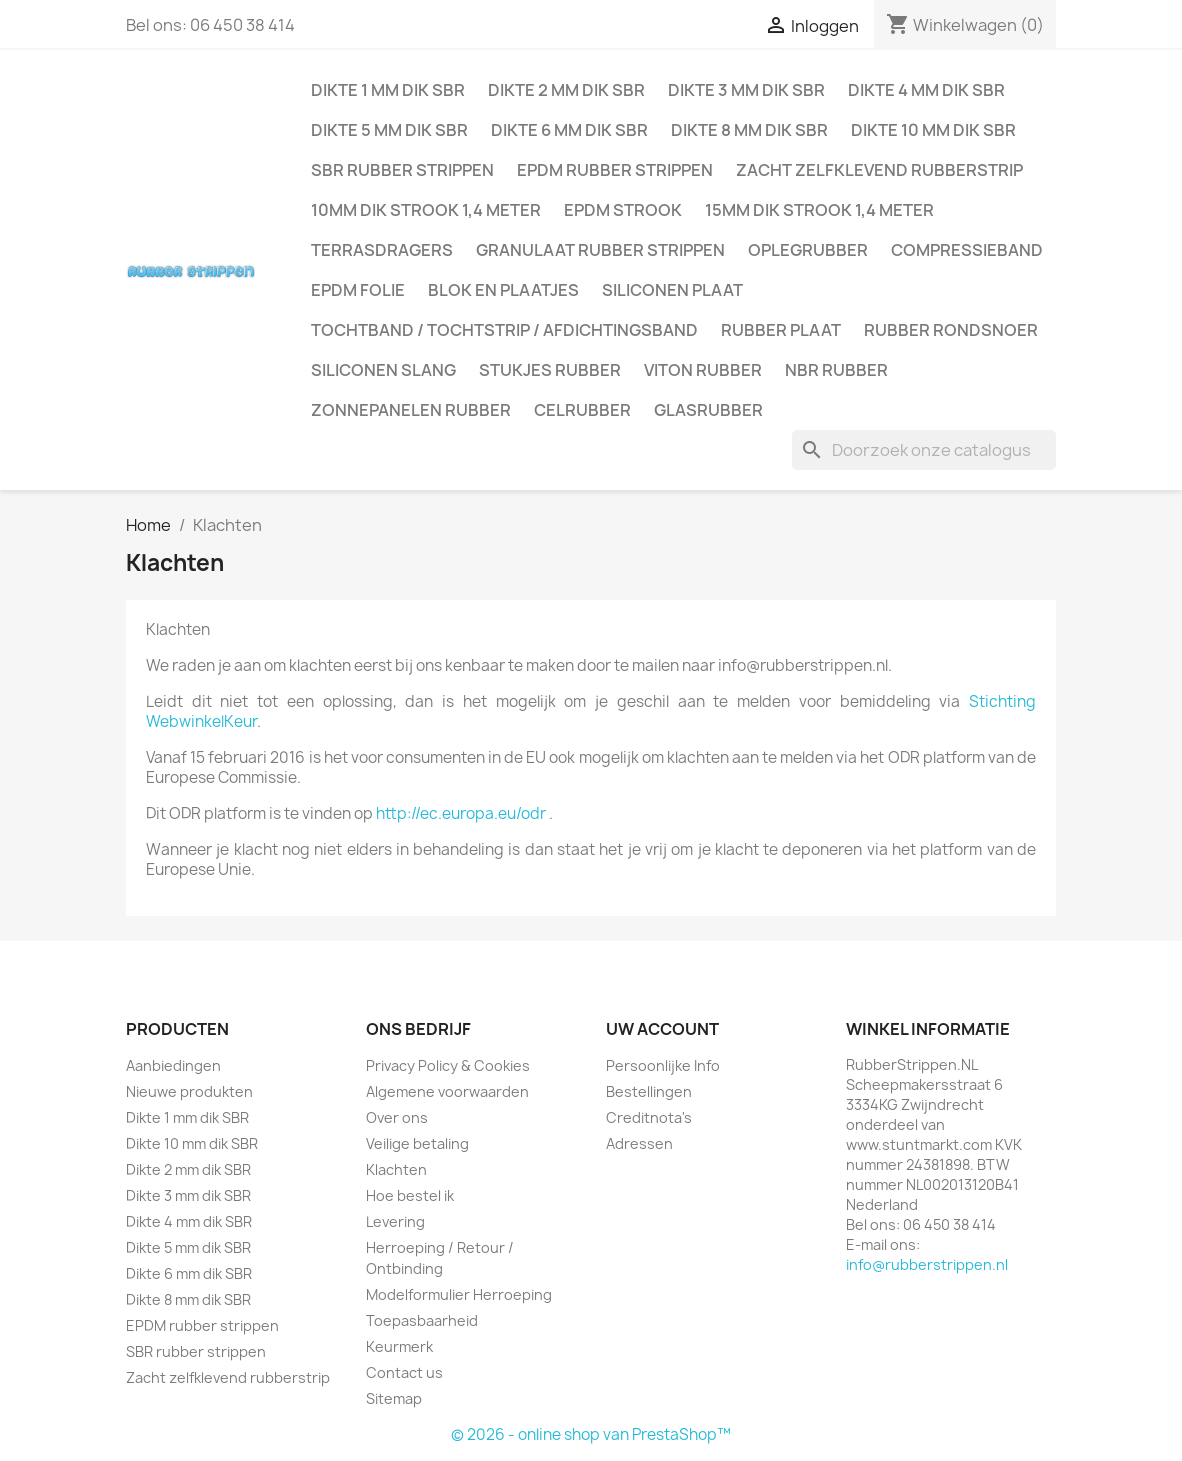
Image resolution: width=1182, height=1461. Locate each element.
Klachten (396, 1169)
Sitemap (394, 1398)
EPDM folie (358, 290)
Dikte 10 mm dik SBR (933, 130)
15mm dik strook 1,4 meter (819, 210)
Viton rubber (703, 370)
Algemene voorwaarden (447, 1091)
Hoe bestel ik (410, 1195)
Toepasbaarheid (422, 1320)
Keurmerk (399, 1346)
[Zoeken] (924, 450)
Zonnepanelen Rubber (411, 410)
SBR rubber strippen (402, 170)
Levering (395, 1221)
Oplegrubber (808, 250)
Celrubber (582, 410)
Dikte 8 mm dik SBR (749, 130)
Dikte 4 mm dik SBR (926, 90)
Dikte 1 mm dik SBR (388, 90)
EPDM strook (623, 210)
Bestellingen (649, 1091)
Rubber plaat (781, 330)
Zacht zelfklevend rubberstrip (879, 170)
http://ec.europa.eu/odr (461, 813)
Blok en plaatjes (503, 290)
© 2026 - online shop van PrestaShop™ (591, 1434)
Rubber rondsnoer (951, 330)
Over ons (397, 1117)
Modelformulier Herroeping (459, 1294)
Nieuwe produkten (189, 1091)
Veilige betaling (417, 1143)
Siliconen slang (383, 370)
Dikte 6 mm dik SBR (569, 130)
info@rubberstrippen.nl (927, 1264)
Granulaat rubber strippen (600, 250)
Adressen (639, 1143)
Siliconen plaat (672, 290)
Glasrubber (708, 410)
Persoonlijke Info (663, 1065)
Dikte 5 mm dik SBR (389, 130)
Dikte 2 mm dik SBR (566, 90)
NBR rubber (836, 370)
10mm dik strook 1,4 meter (426, 210)
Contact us (404, 1372)
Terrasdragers (382, 250)
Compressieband (967, 250)
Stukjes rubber (550, 370)
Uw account (662, 1029)
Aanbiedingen (173, 1065)
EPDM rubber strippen (615, 170)
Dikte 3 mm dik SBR (746, 90)
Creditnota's (649, 1117)
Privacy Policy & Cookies (448, 1065)
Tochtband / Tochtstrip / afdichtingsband (504, 330)
